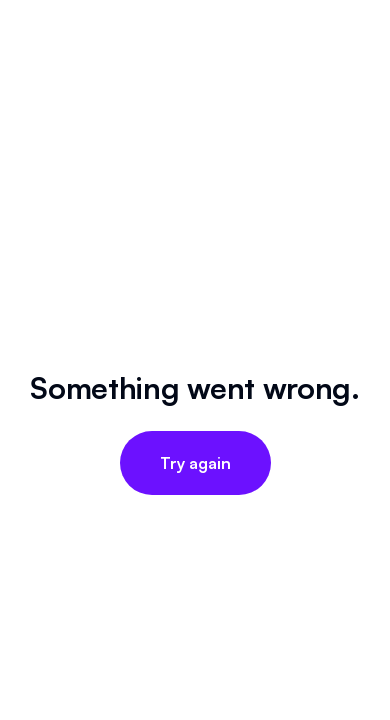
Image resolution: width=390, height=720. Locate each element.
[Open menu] (354, 112)
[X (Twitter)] (195, 488)
